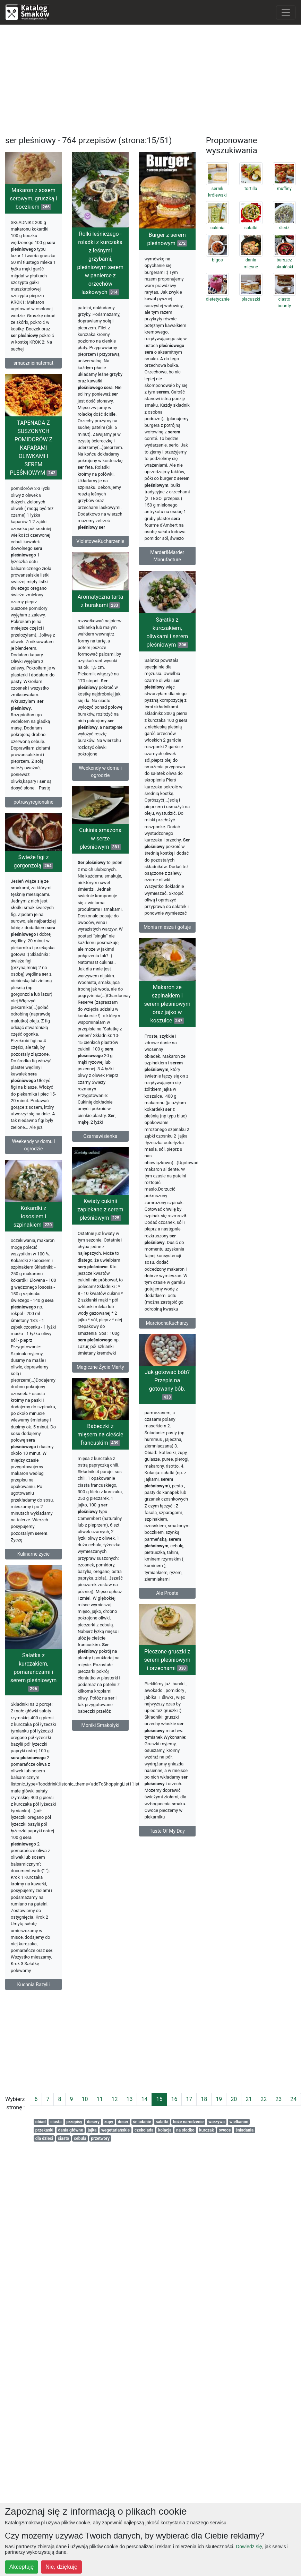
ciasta (56, 2121)
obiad (40, 2121)
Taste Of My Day (140, 1861)
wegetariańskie (115, 2130)
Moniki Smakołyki (87, 1753)
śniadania (244, 2130)
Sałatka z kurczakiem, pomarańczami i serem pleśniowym (53, 1673)
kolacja (165, 2130)
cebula (80, 2138)
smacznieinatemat (33, 363)
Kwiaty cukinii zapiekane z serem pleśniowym (107, 1215)
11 (99, 2099)
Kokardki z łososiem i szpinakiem (33, 1239)
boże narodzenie (188, 2121)
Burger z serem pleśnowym (141, 272)
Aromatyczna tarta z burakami (87, 616)
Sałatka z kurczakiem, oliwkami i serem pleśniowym (160, 661)
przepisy (74, 2121)
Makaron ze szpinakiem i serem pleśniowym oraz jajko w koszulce (141, 1021)
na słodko (185, 2130)
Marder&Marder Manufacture (141, 589)
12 (114, 2099)
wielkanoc (238, 2121)
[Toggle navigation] (285, 12)
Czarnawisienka (87, 1139)
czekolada (144, 2130)
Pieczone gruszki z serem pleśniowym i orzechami (141, 1690)
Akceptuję (21, 2567)
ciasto (63, 2138)
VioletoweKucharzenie (107, 541)
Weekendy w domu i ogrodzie (87, 787)
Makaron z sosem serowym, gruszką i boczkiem (33, 198)
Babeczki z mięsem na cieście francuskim (87, 1461)
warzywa (216, 2121)
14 (144, 2099)
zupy (108, 2121)
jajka (92, 2130)
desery (93, 2121)
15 (159, 2099)
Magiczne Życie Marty (107, 1373)
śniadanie (142, 2121)
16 (174, 2099)
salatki (162, 2121)
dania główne (70, 2130)
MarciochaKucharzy (140, 1340)
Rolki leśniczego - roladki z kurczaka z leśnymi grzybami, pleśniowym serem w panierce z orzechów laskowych (107, 263)
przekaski (44, 2130)
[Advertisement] (150, 78)
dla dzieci (44, 2138)
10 (84, 2099)
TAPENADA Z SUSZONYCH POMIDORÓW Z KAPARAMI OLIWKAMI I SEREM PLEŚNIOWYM (53, 464)
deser (123, 2121)
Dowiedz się (249, 2546)
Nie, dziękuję (61, 2567)
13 (129, 2099)
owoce (224, 2130)
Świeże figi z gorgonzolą (53, 890)
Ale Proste (160, 1603)
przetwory (100, 2138)
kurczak (206, 2130)
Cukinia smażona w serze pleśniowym (87, 842)
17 (189, 2099)
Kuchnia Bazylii (53, 1985)
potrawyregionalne (53, 818)
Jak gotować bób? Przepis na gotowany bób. (160, 1394)
